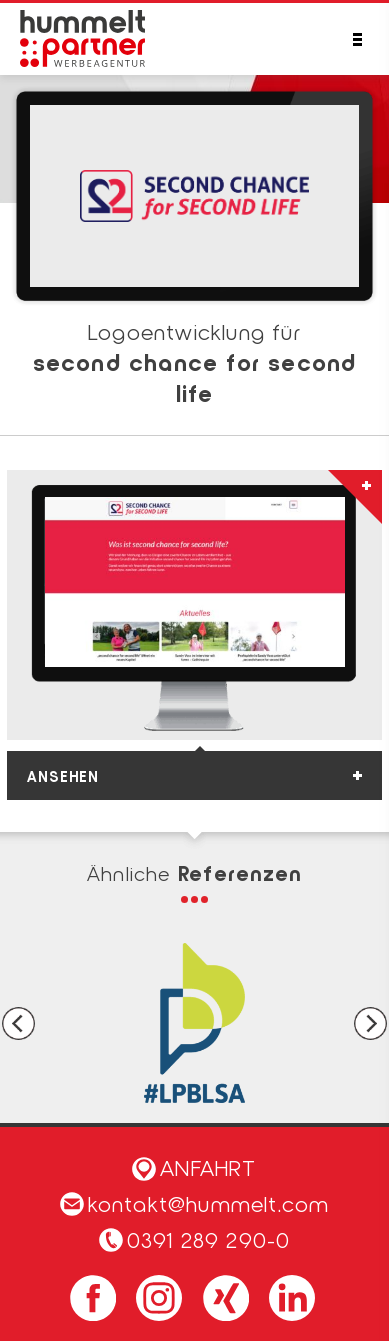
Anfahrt (194, 1167)
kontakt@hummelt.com (195, 1203)
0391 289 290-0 (209, 1239)
